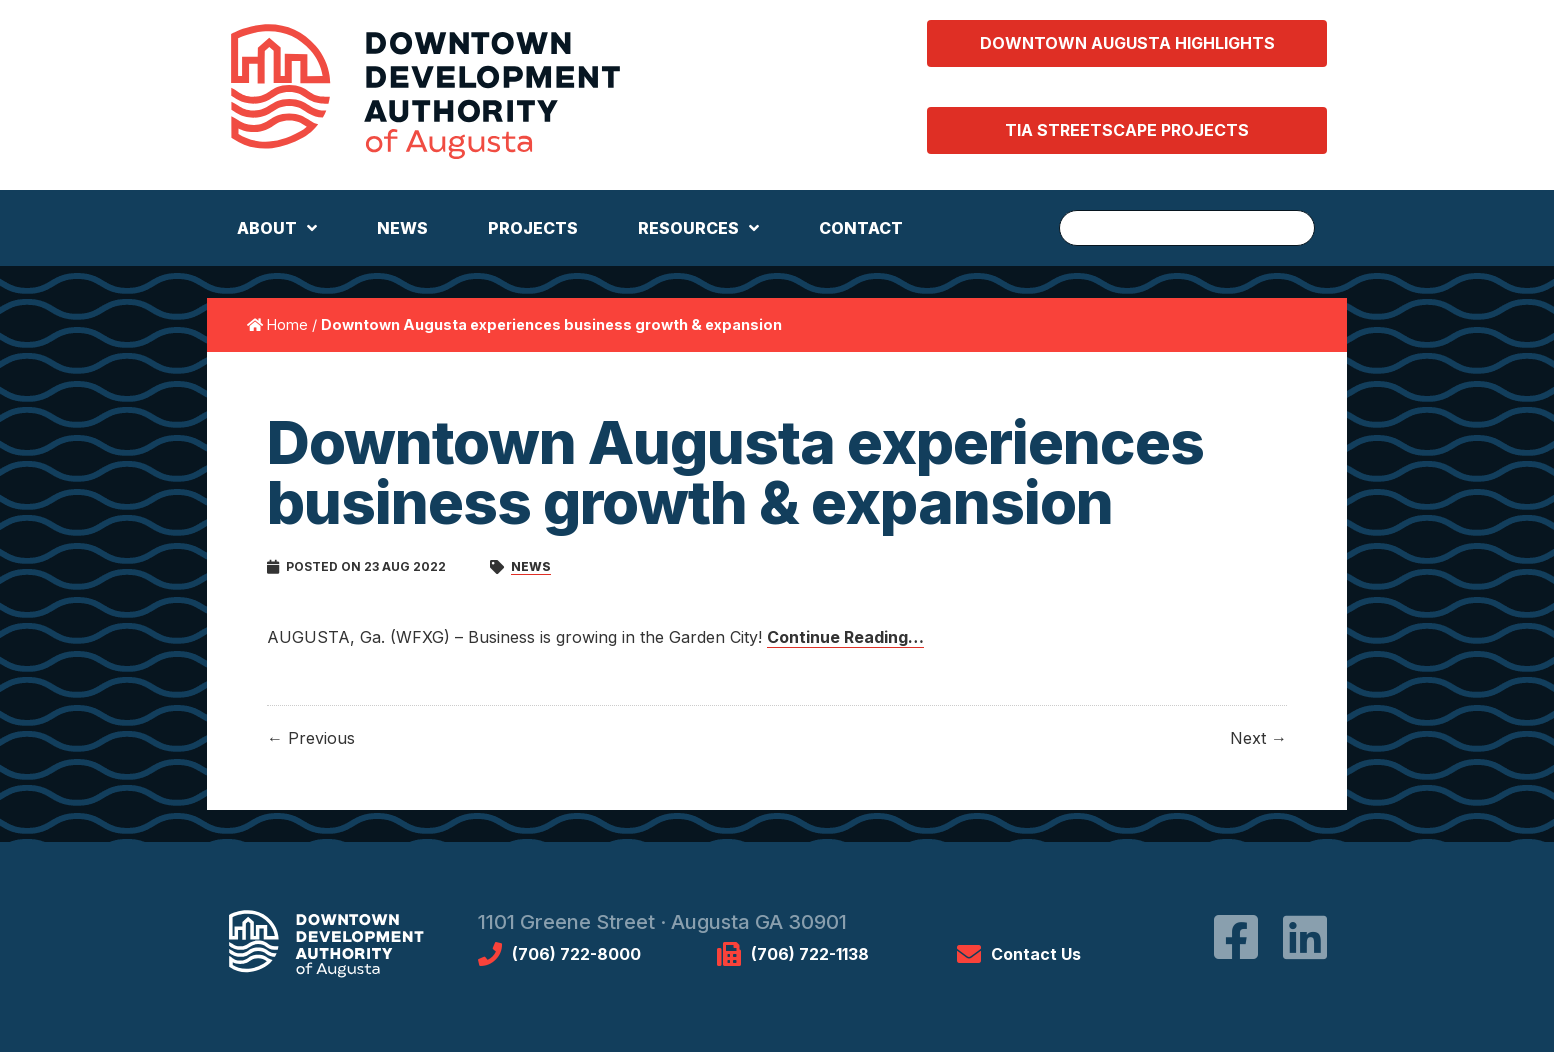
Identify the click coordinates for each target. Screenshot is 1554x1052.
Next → (1258, 738)
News (531, 566)
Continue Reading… (845, 637)
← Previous (311, 738)
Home (287, 324)
